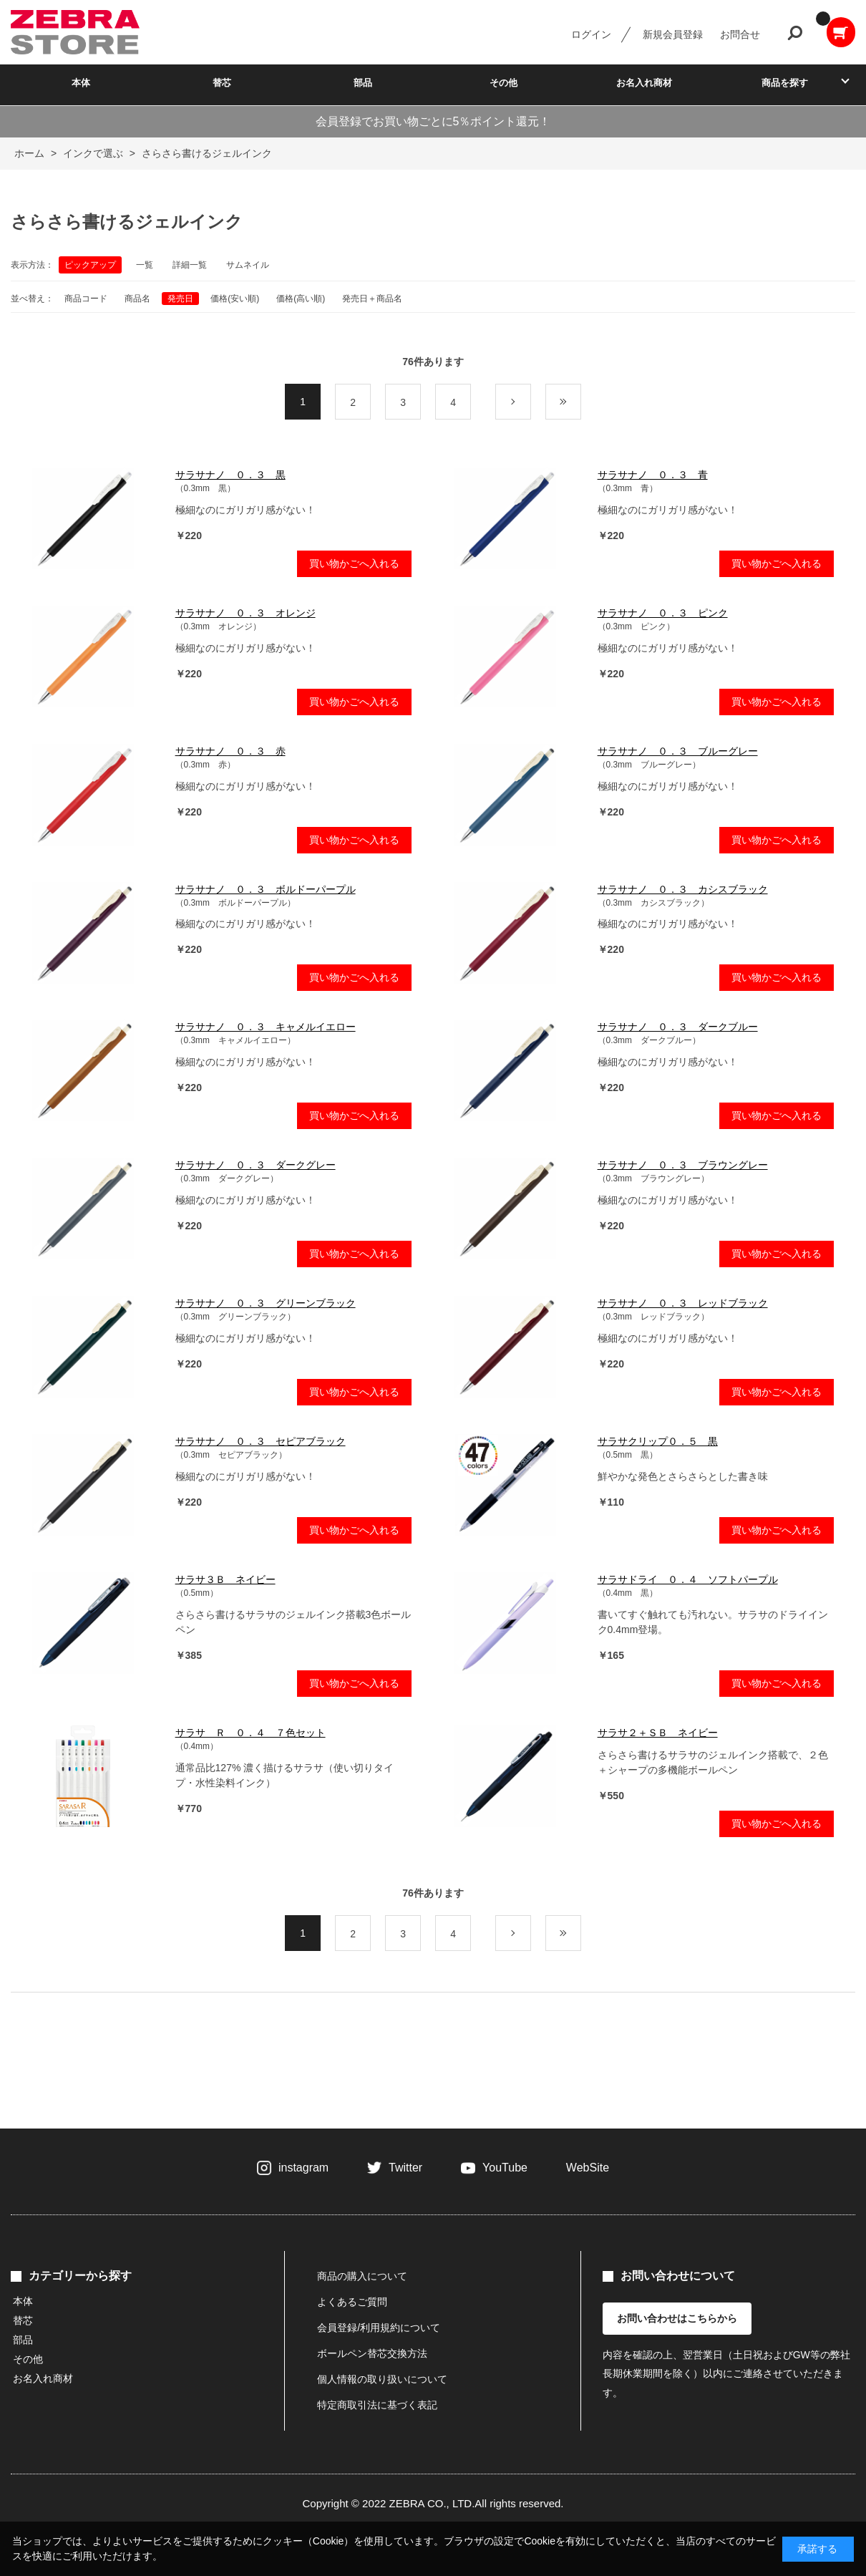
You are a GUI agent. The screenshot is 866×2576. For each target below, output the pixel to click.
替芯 (222, 82)
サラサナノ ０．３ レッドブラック (683, 1303)
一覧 (144, 265)
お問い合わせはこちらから (677, 2318)
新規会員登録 (673, 34)
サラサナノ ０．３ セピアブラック (260, 1441)
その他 (503, 82)
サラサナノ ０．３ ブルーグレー (678, 751)
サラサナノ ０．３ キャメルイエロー (265, 1026)
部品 (363, 82)
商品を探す (785, 82)
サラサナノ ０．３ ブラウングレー (683, 1165)
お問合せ (740, 34)
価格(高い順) (300, 299)
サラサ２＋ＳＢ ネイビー (658, 1732)
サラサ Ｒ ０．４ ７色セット (250, 1732)
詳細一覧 (189, 265)
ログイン (591, 34)
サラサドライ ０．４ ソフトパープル (688, 1579)
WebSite (587, 2167)
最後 (580, 402)
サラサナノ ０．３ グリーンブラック (265, 1303)
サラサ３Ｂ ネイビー (225, 1579)
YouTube (504, 2167)
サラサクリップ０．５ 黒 (658, 1441)
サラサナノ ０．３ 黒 (230, 474)
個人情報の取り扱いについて (382, 2379)
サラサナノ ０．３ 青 (653, 474)
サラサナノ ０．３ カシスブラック (683, 889)
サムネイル (247, 265)
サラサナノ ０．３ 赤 (230, 751)
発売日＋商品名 (372, 299)
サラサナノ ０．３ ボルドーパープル (265, 889)
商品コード (85, 299)
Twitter (405, 2167)
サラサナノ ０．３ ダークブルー (678, 1026)
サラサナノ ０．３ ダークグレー (255, 1165)
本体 (81, 82)
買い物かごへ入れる (354, 563)
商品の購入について (362, 2276)
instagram (303, 2167)
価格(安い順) (234, 299)
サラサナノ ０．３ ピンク (663, 613)
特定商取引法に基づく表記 (377, 2405)
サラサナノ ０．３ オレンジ (245, 613)
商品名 (137, 299)
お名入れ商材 (644, 82)
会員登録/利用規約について (378, 2327)
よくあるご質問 (352, 2302)
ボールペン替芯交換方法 (372, 2353)
